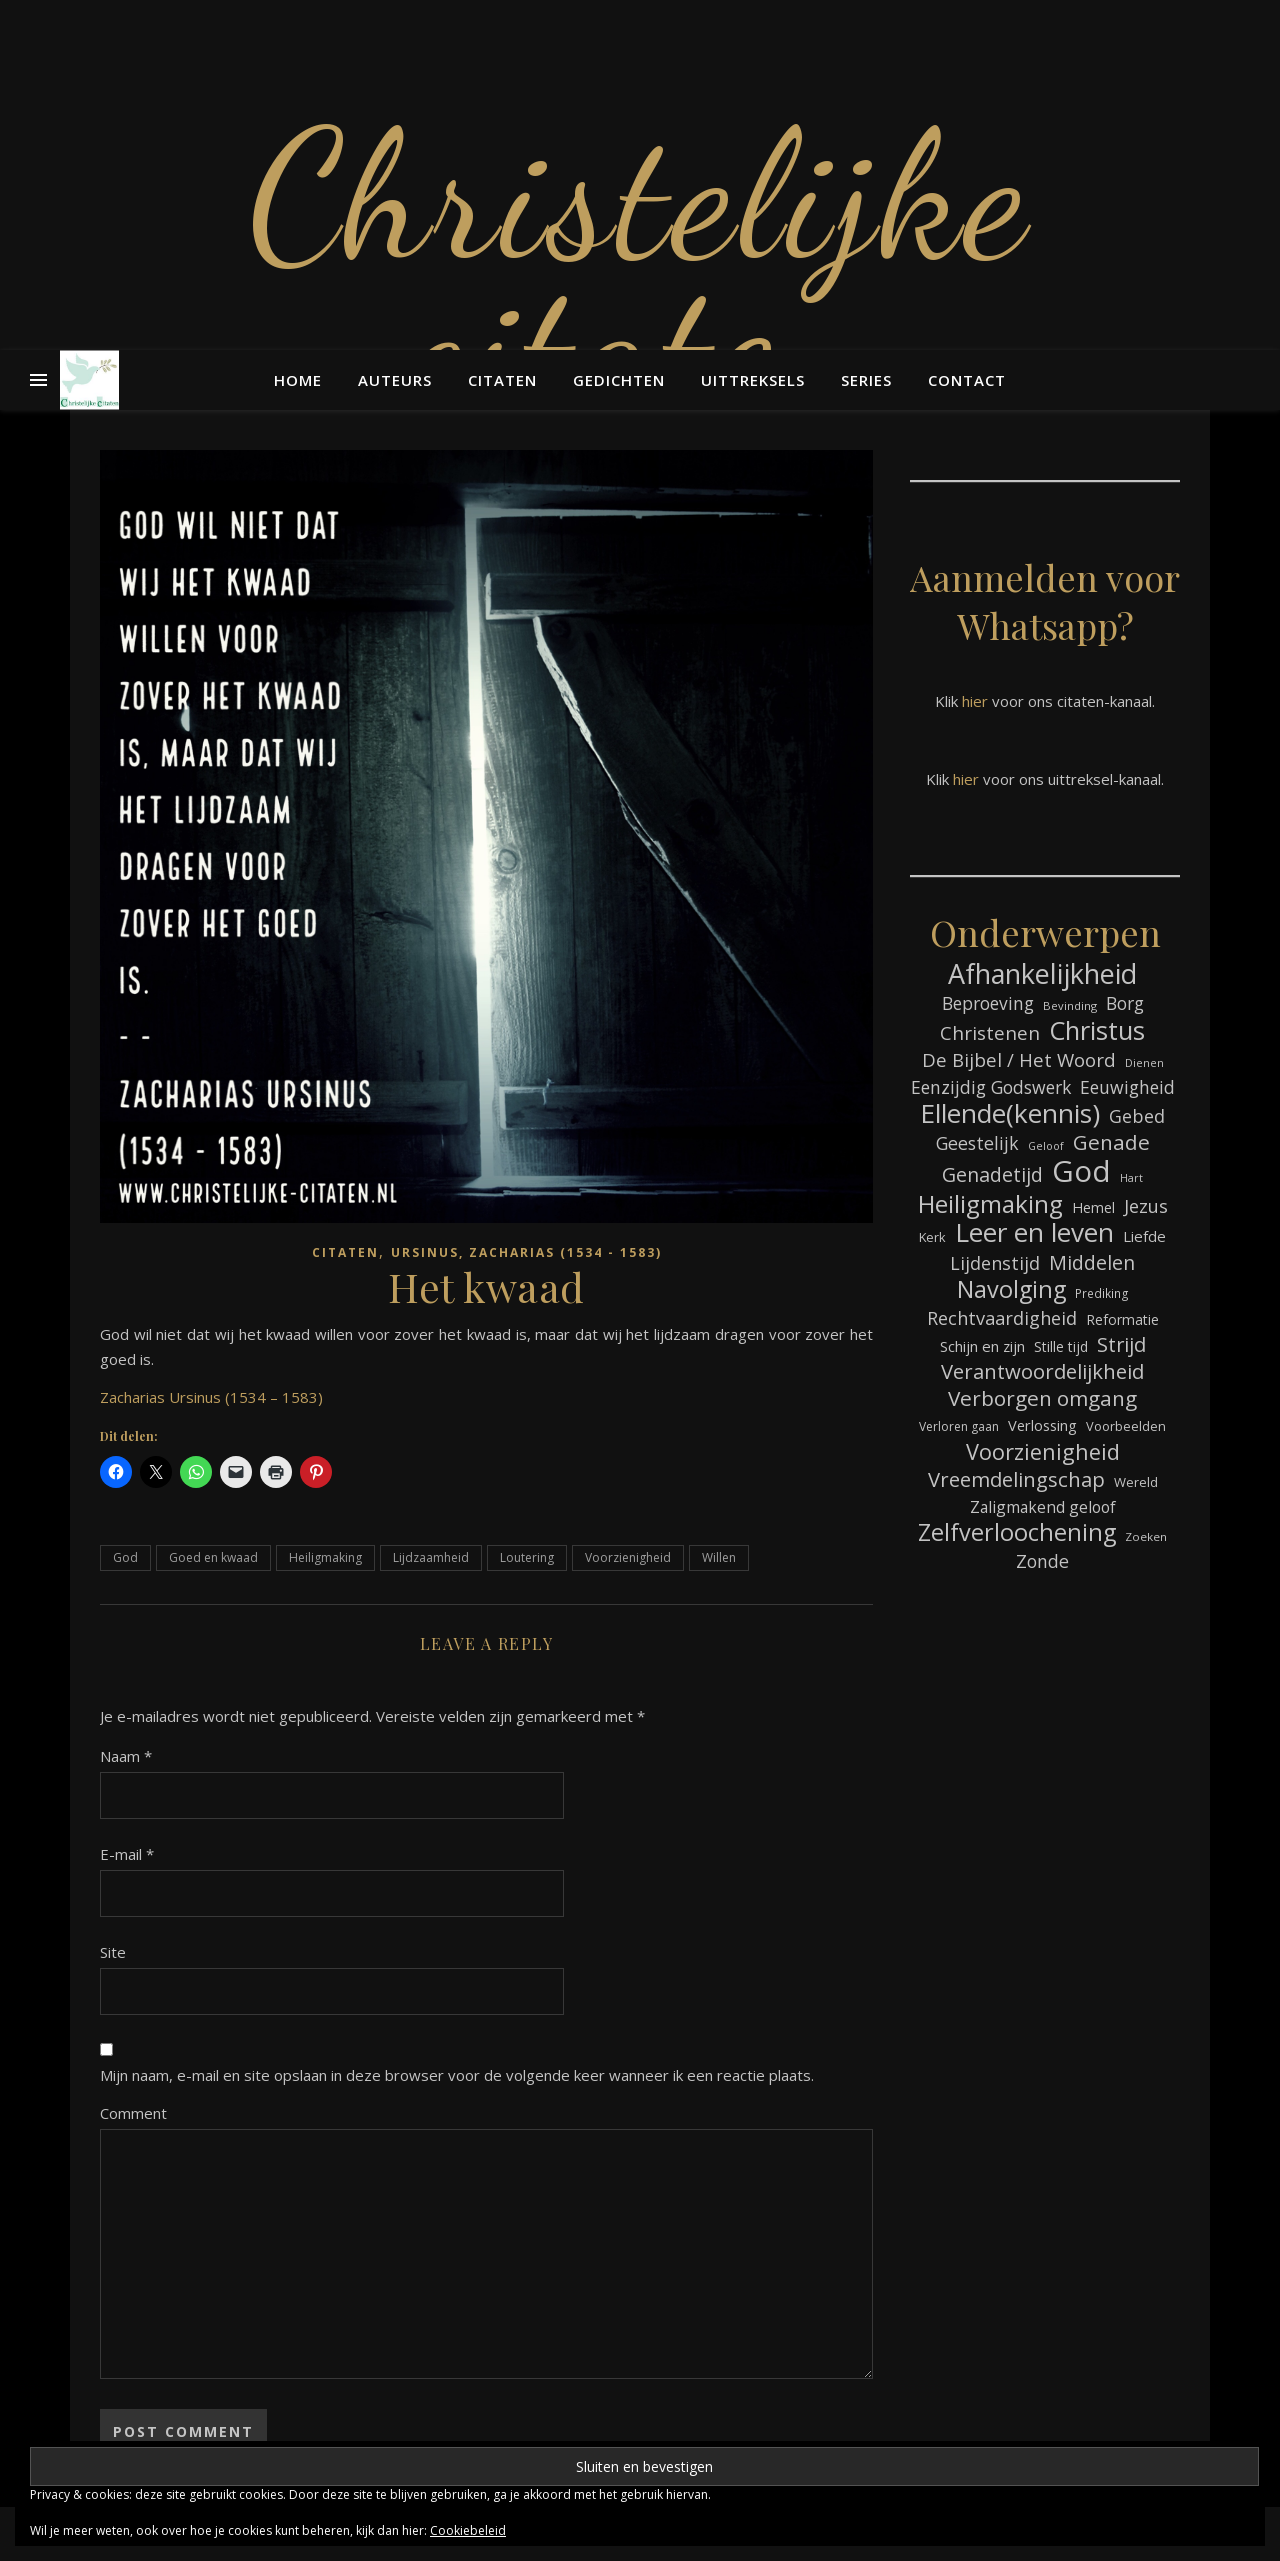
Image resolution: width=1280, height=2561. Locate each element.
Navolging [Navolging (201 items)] (1011, 1289)
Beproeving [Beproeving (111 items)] (988, 1003)
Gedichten (619, 380)
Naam (126, 1756)
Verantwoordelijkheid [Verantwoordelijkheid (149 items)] (1042, 1371)
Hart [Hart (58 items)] (1131, 1178)
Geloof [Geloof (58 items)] (1046, 1146)
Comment (133, 2113)
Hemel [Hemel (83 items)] (1093, 1207)
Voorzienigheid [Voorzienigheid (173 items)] (1043, 1451)
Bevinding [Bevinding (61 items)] (1070, 1005)
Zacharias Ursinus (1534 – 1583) (211, 1397)
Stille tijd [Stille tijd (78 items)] (1061, 1346)
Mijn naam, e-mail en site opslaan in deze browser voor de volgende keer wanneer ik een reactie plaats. (457, 2075)
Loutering (527, 1557)
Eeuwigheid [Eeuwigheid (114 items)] (1127, 1087)
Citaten (502, 380)
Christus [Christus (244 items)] (1097, 1030)
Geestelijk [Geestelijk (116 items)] (977, 1143)
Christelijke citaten (640, 270)
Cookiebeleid (468, 2530)
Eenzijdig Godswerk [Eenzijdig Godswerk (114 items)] (991, 1087)
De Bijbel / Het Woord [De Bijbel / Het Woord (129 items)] (1019, 1059)
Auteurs (395, 380)
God (125, 1557)
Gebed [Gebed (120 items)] (1137, 1116)
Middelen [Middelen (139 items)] (1092, 1262)
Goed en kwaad (213, 1557)
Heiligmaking (325, 1557)
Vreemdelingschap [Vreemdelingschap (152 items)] (1016, 1479)
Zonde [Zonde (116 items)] (1042, 1561)
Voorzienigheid (628, 1557)
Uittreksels (753, 380)
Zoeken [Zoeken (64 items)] (1146, 1536)
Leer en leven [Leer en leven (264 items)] (1034, 1232)
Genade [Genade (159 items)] (1111, 1142)
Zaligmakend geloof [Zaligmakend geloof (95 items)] (1043, 1507)
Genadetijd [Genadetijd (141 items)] (992, 1174)
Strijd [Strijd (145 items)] (1121, 1344)
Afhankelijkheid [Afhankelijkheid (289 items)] (1042, 973)
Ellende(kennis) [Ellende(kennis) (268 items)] (1010, 1113)
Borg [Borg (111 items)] (1125, 1003)
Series (866, 380)
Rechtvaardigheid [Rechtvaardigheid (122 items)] (1002, 1318)
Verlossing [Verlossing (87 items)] (1042, 1425)
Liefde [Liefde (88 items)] (1144, 1236)
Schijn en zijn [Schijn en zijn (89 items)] (982, 1346)
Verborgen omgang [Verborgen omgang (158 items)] (1042, 1398)
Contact (967, 380)
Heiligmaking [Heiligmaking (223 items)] (990, 1203)
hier (975, 701)
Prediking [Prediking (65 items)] (1102, 1293)
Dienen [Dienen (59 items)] (1144, 1062)
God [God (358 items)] (1081, 1171)
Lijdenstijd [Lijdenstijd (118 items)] (995, 1263)
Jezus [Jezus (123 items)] (1146, 1206)
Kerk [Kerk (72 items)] (932, 1237)
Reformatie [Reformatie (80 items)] (1122, 1319)
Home (298, 380)
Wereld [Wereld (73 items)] (1136, 1482)
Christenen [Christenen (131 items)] (990, 1033)
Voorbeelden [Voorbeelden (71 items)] (1126, 1426)
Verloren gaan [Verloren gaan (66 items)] (959, 1426)
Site (113, 1952)
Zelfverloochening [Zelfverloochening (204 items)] (1017, 1532)
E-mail (127, 1854)
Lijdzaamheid (431, 1557)
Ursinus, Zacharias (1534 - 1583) (526, 1252)
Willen (719, 1557)
